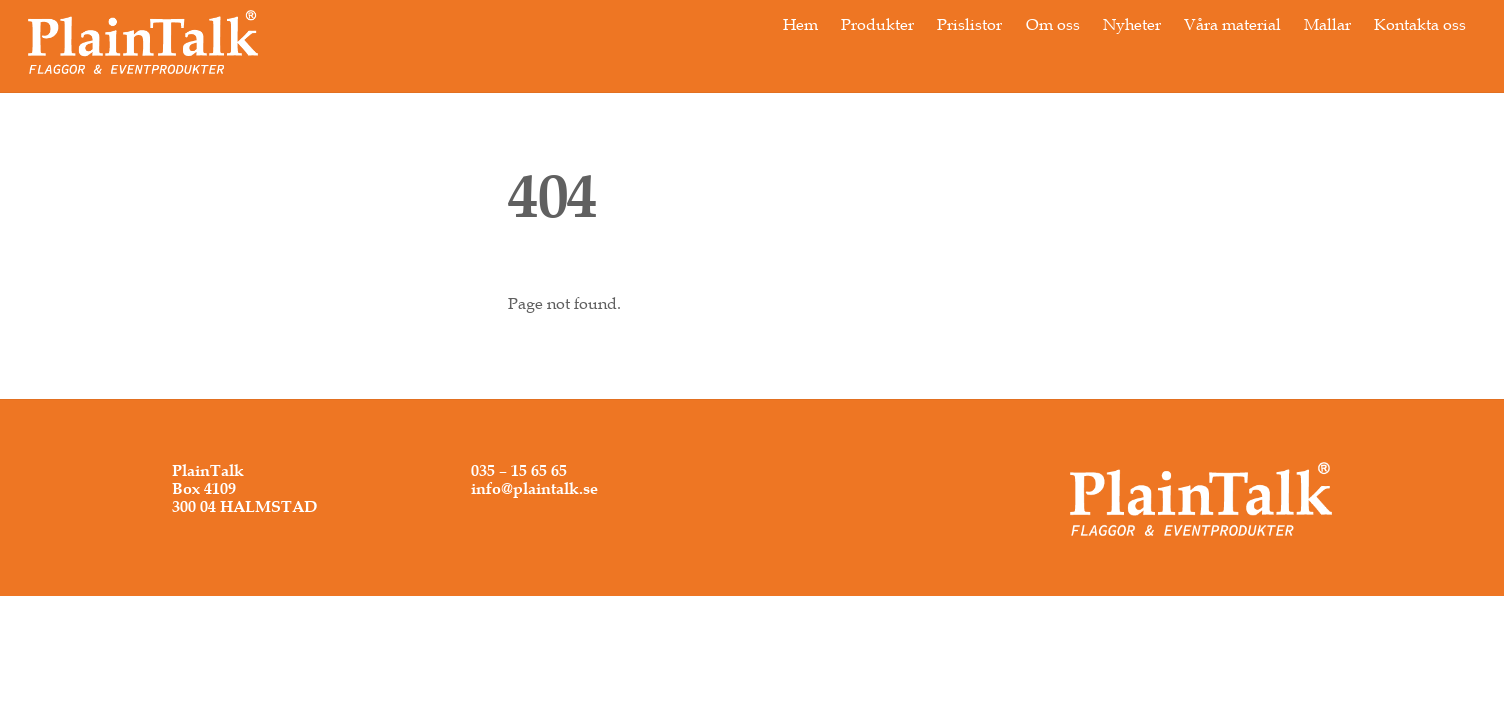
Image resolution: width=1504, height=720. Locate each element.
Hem (800, 24)
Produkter (877, 24)
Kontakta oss (1420, 24)
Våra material (1232, 24)
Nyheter (1132, 24)
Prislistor (969, 24)
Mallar (1327, 24)
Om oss (1053, 24)
